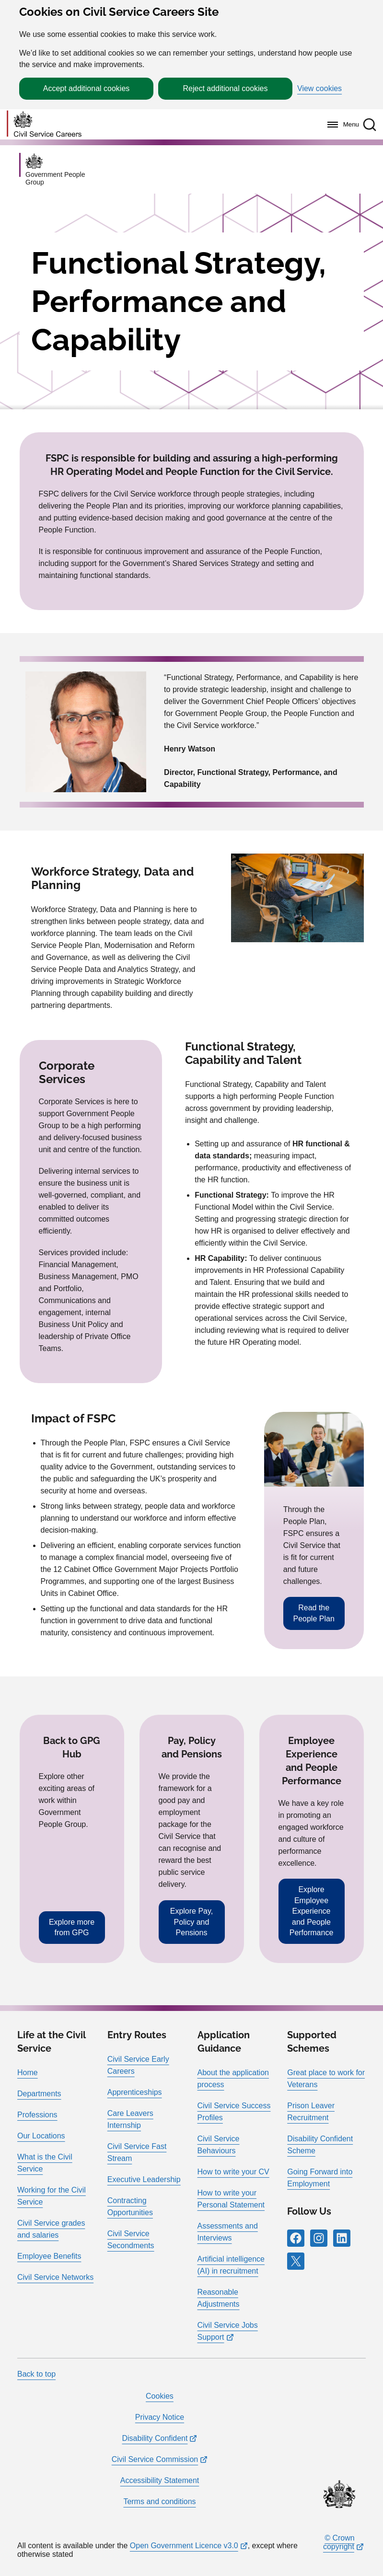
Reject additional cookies (225, 88)
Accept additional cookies (86, 88)
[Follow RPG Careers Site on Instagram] (318, 2238)
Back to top (36, 2374)
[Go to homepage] (44, 124)
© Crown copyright (339, 2542)
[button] (369, 124)
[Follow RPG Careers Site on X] (295, 2261)
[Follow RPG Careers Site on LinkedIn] (341, 2238)
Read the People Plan (314, 1613)
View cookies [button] (319, 88)
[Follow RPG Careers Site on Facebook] (295, 2238)
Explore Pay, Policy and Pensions (191, 1922)
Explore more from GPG (71, 1927)
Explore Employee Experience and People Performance (312, 1911)
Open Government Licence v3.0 (184, 2545)
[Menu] (340, 125)
